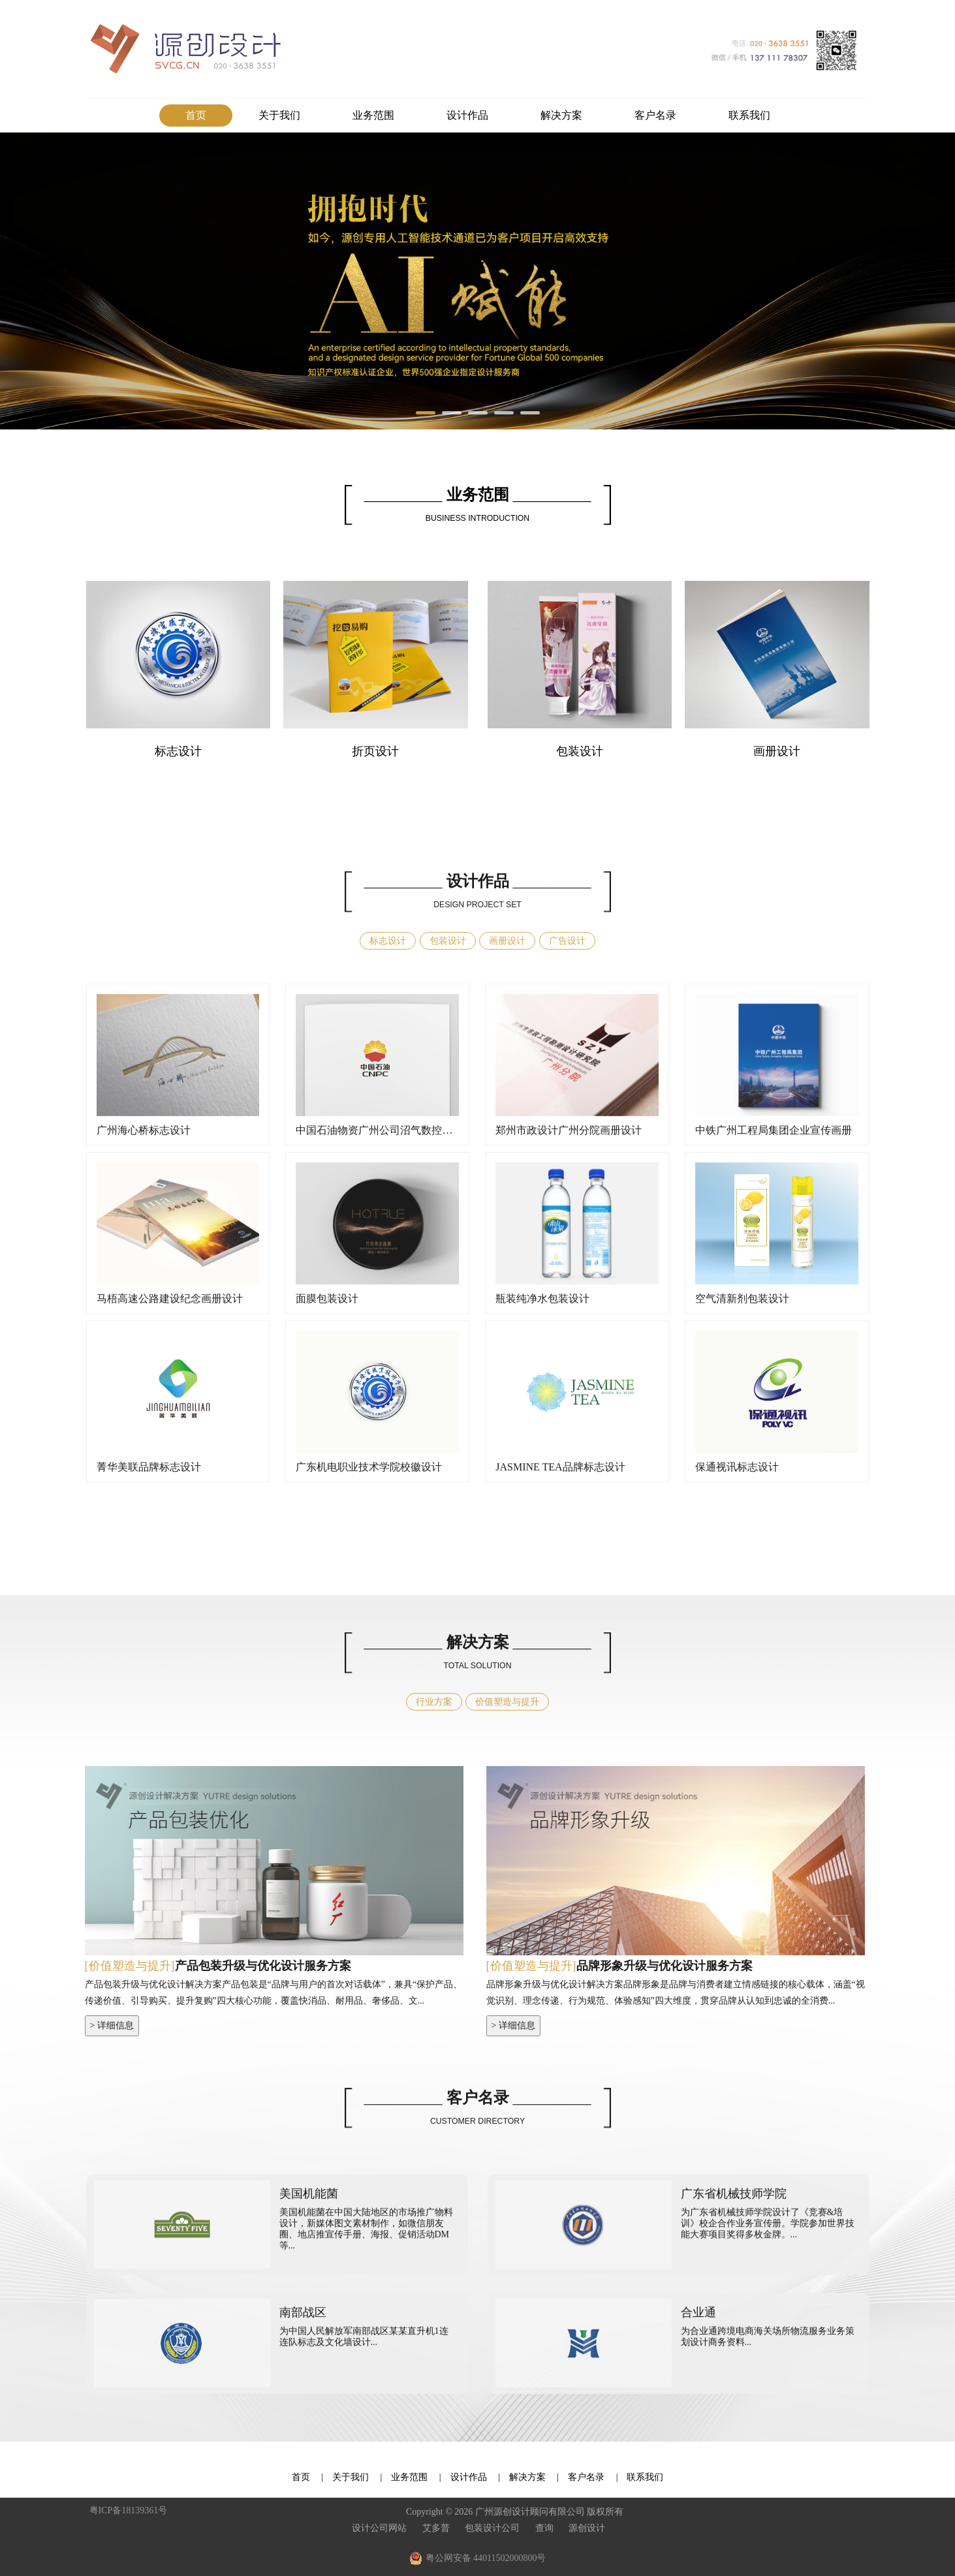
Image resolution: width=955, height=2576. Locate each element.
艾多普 (436, 2528)
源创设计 (587, 2528)
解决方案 (561, 115)
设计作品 (467, 115)
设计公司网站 (379, 2528)
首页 (195, 115)
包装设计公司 (492, 2528)
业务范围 (373, 115)
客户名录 (655, 115)
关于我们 (279, 115)
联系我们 (749, 115)
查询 (544, 2528)
